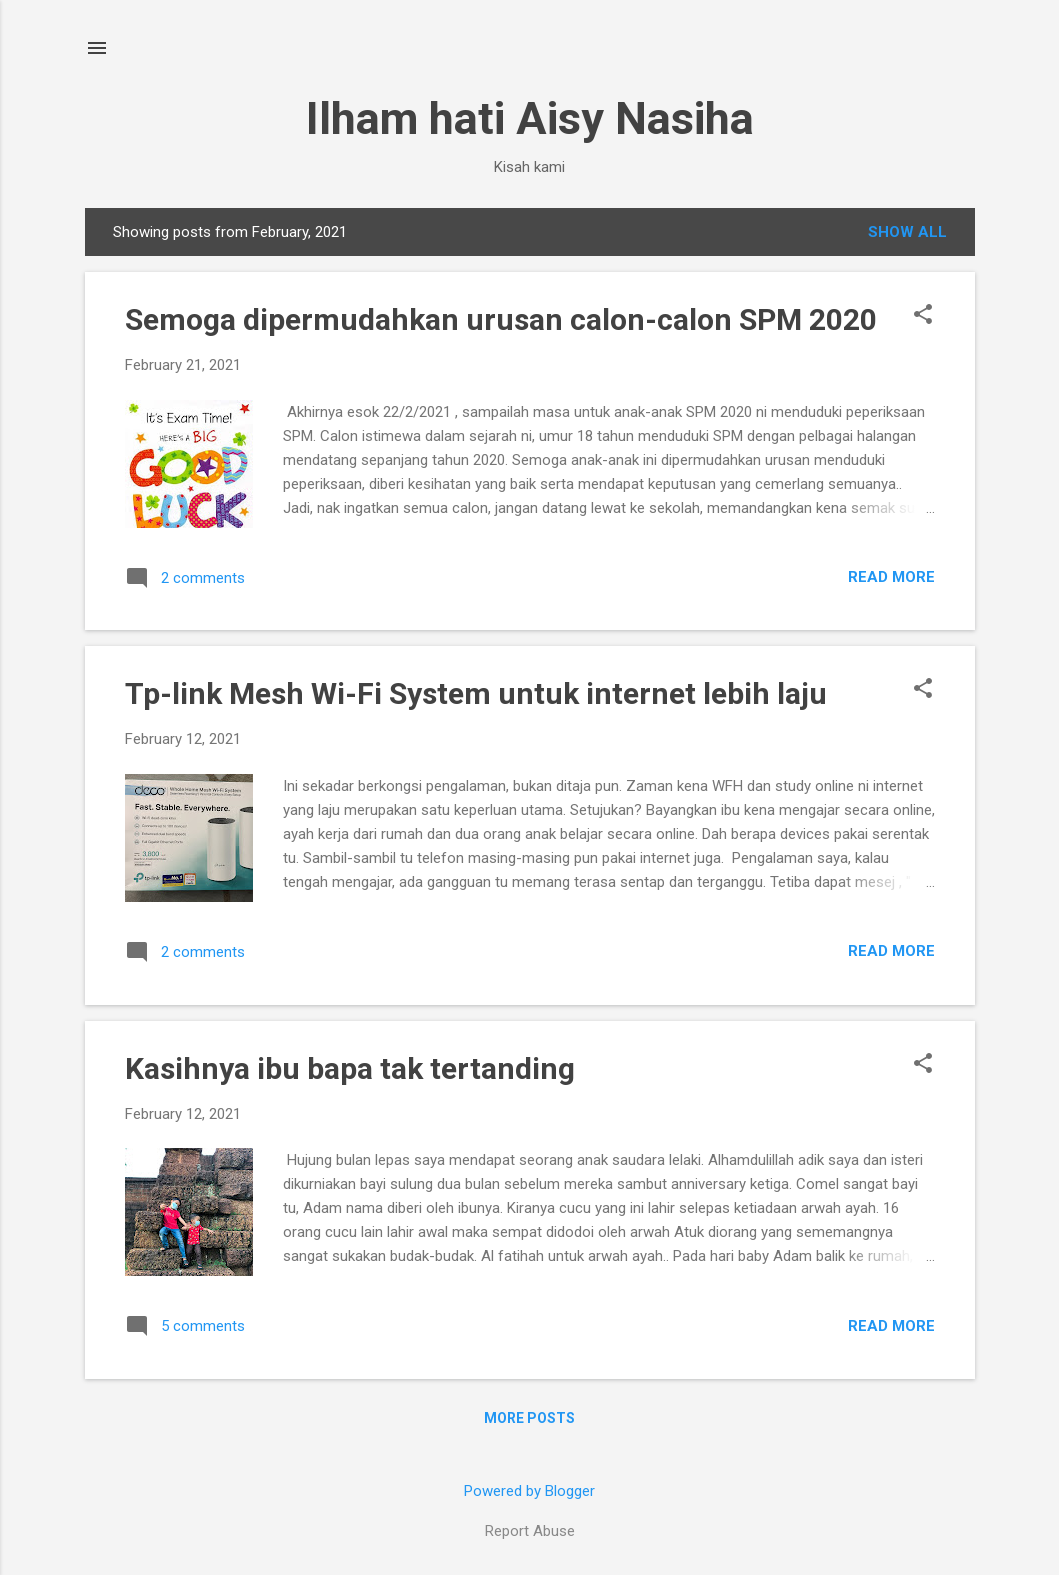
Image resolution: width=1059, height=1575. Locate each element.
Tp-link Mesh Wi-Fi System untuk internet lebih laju (476, 693)
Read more (891, 577)
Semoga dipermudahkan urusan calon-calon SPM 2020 (501, 319)
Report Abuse (530, 1531)
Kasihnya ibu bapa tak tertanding (350, 1068)
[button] (923, 316)
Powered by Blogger (529, 1491)
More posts (529, 1418)
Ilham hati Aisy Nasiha (530, 118)
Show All (907, 232)
